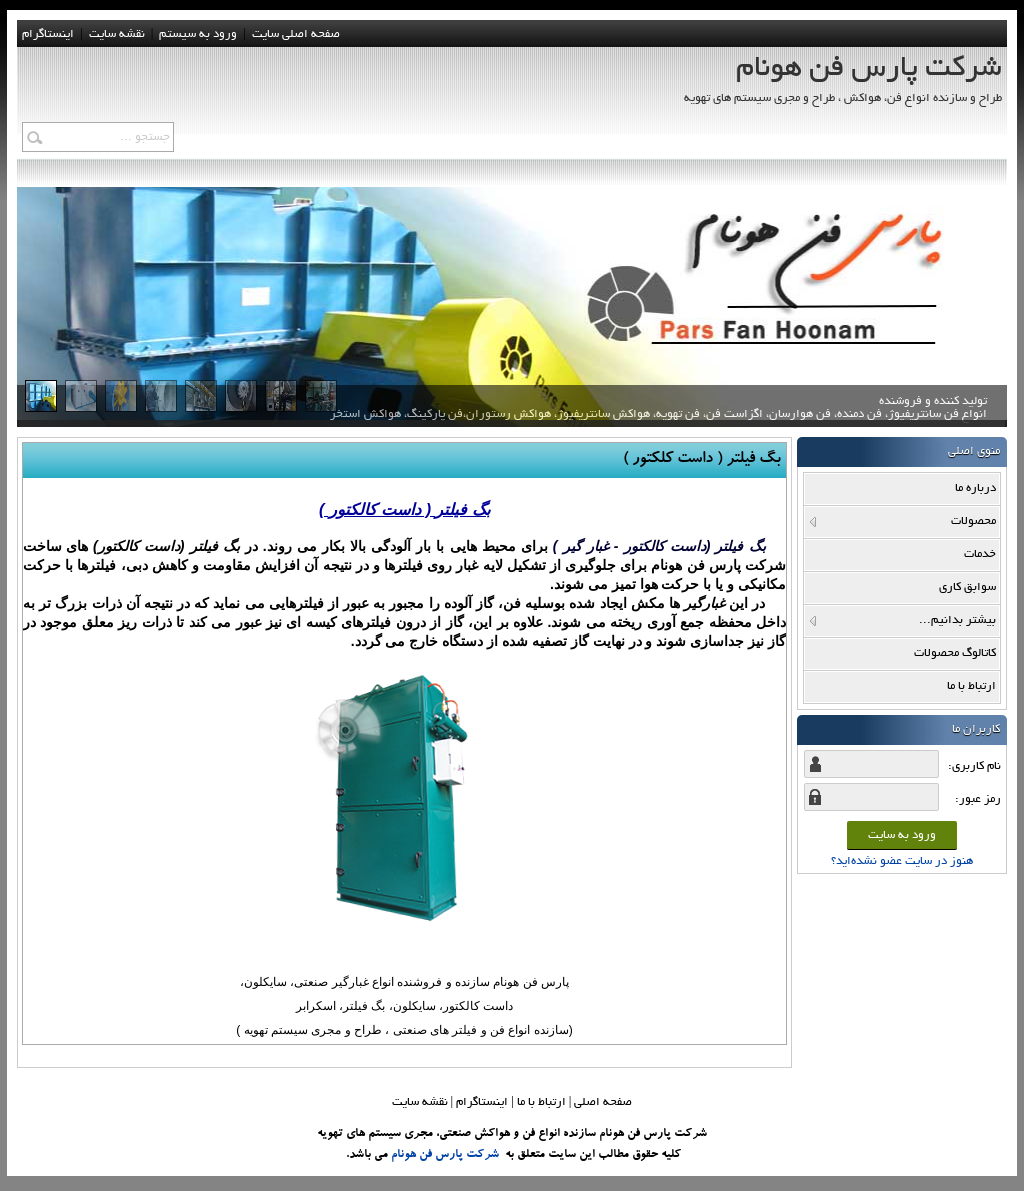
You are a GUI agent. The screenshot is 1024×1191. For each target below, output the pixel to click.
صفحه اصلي (603, 1102)
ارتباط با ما (541, 1102)
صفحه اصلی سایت (296, 34)
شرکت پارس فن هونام (445, 1155)
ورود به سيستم (198, 34)
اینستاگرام (48, 34)
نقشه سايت (117, 34)
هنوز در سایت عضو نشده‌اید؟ (902, 861)
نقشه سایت (420, 1102)
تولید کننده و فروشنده (658, 414)
